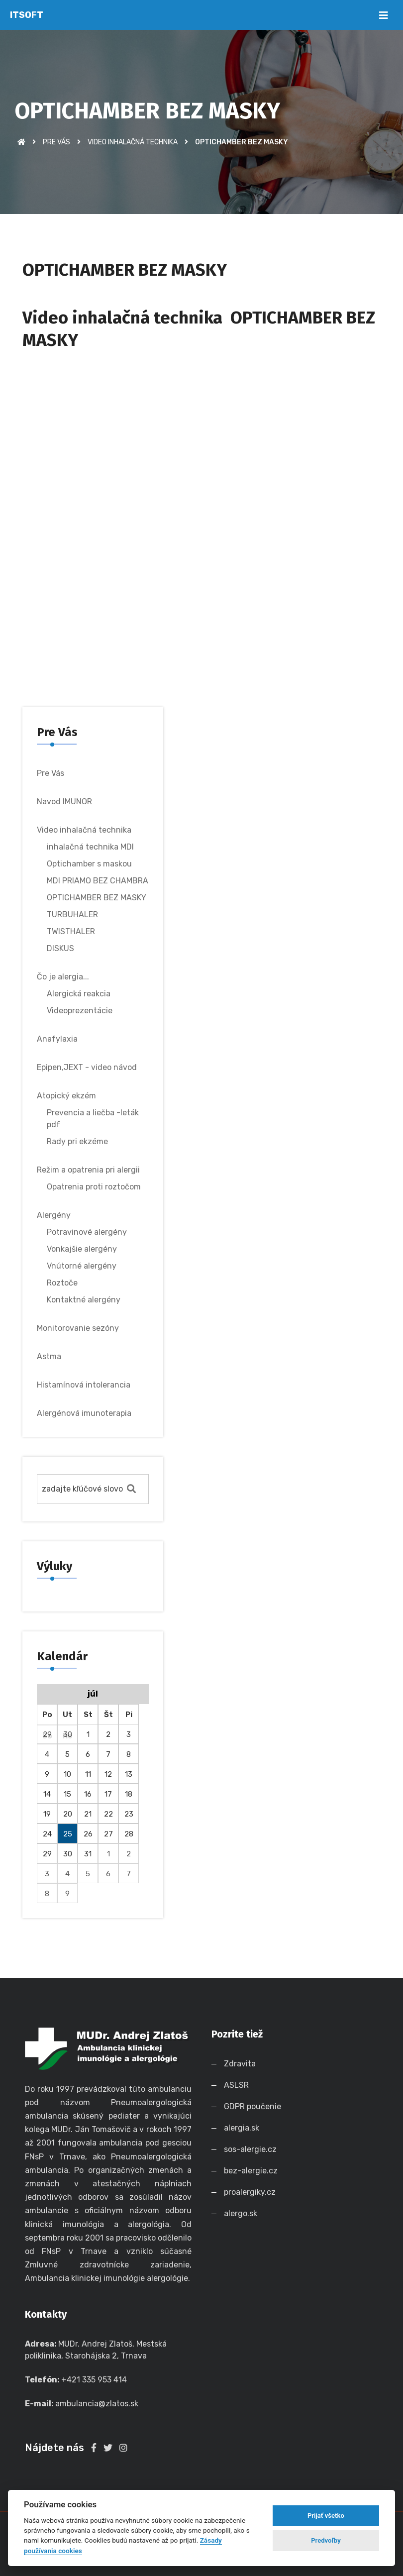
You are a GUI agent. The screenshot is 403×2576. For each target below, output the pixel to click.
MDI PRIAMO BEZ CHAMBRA (97, 880)
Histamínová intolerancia (83, 1385)
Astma (49, 1356)
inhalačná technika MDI (90, 847)
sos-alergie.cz (252, 2149)
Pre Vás (56, 141)
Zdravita (242, 2063)
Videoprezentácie (79, 1010)
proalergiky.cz (252, 2192)
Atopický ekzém (66, 1095)
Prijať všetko (325, 2515)
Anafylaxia (57, 1039)
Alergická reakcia (78, 993)
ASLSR (238, 2085)
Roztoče (62, 1283)
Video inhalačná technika (133, 141)
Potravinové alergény (87, 1232)
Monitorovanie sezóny (78, 1328)
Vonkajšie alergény (82, 1249)
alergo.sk (240, 2213)
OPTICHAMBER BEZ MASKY (96, 897)
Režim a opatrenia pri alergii (88, 1170)
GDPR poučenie (254, 2106)
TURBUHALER (72, 914)
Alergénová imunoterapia (84, 1413)
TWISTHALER (71, 931)
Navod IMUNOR (64, 801)
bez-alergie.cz (253, 2170)
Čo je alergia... (63, 976)
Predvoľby (326, 2540)
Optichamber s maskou (89, 863)
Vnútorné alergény (81, 1266)
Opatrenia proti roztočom (94, 1186)
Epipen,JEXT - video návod (87, 1067)
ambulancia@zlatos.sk (96, 2403)
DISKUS (60, 948)
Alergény (54, 1215)
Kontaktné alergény (83, 1299)
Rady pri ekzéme (77, 1141)
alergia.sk (243, 2128)
